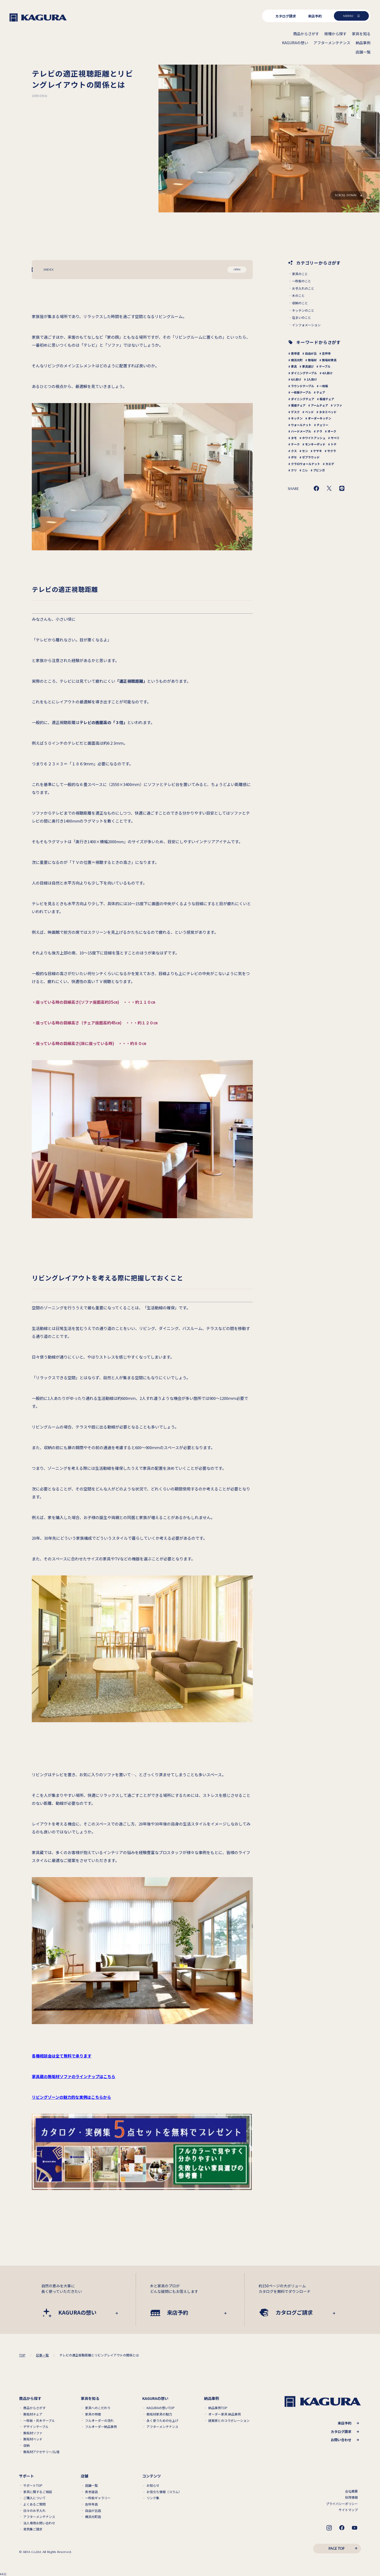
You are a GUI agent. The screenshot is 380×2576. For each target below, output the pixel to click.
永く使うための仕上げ (162, 2420)
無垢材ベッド (32, 2439)
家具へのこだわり (98, 2408)
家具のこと (300, 274)
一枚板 (323, 386)
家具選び (308, 366)
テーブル (324, 366)
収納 (26, 2445)
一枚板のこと (301, 281)
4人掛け (327, 373)
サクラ (331, 451)
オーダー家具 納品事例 (224, 2414)
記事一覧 (42, 2355)
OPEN (237, 269)
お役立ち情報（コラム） (164, 2492)
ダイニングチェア (302, 399)
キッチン (297, 418)
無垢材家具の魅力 (159, 2414)
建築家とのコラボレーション (229, 2420)
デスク (295, 412)
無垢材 (312, 360)
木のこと (298, 295)
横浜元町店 (93, 2517)
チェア (320, 392)
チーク (295, 444)
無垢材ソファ (32, 2433)
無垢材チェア (32, 2414)
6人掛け (296, 379)
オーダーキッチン (319, 418)
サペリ (335, 438)
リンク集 (153, 2498)
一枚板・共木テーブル (39, 2420)
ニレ (305, 470)
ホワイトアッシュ (313, 438)
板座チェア (327, 399)
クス (294, 451)
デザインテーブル (35, 2427)
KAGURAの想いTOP (161, 2408)
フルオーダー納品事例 (101, 2427)
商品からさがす (34, 2408)
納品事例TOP (217, 2408)
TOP (22, 2355)
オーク (332, 431)
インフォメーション (306, 325)
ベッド (309, 412)
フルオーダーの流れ (99, 2420)
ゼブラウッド (311, 457)
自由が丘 (311, 353)
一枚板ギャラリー (98, 2498)
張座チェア (298, 405)
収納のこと (300, 303)
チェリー (322, 425)
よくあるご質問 (34, 2504)
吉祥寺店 (91, 2504)
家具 (294, 366)
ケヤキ (317, 451)
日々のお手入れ (34, 2510)
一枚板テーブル (301, 392)
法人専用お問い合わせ (39, 2523)
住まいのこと (301, 317)
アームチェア (319, 405)
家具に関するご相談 (37, 2492)
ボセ (294, 457)
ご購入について (34, 2498)
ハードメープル (301, 431)
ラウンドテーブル (302, 386)
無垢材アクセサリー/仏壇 (41, 2452)
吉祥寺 (326, 353)
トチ (334, 444)
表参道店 (91, 2492)
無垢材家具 (329, 360)
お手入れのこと (303, 288)
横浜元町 (297, 360)
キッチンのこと (303, 310)
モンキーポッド (315, 444)
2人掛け (312, 379)
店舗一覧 (91, 2485)
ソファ (337, 405)
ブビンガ (319, 470)
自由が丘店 (93, 2510)
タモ (294, 438)
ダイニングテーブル (304, 373)
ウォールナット (301, 425)
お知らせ (153, 2485)
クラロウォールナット (305, 464)
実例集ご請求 (32, 2529)
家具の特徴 (93, 2414)
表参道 (295, 353)
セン (305, 451)
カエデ (329, 464)
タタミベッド (328, 412)
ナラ (319, 431)
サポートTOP (32, 2485)
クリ (294, 470)
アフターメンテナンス (162, 2427)
